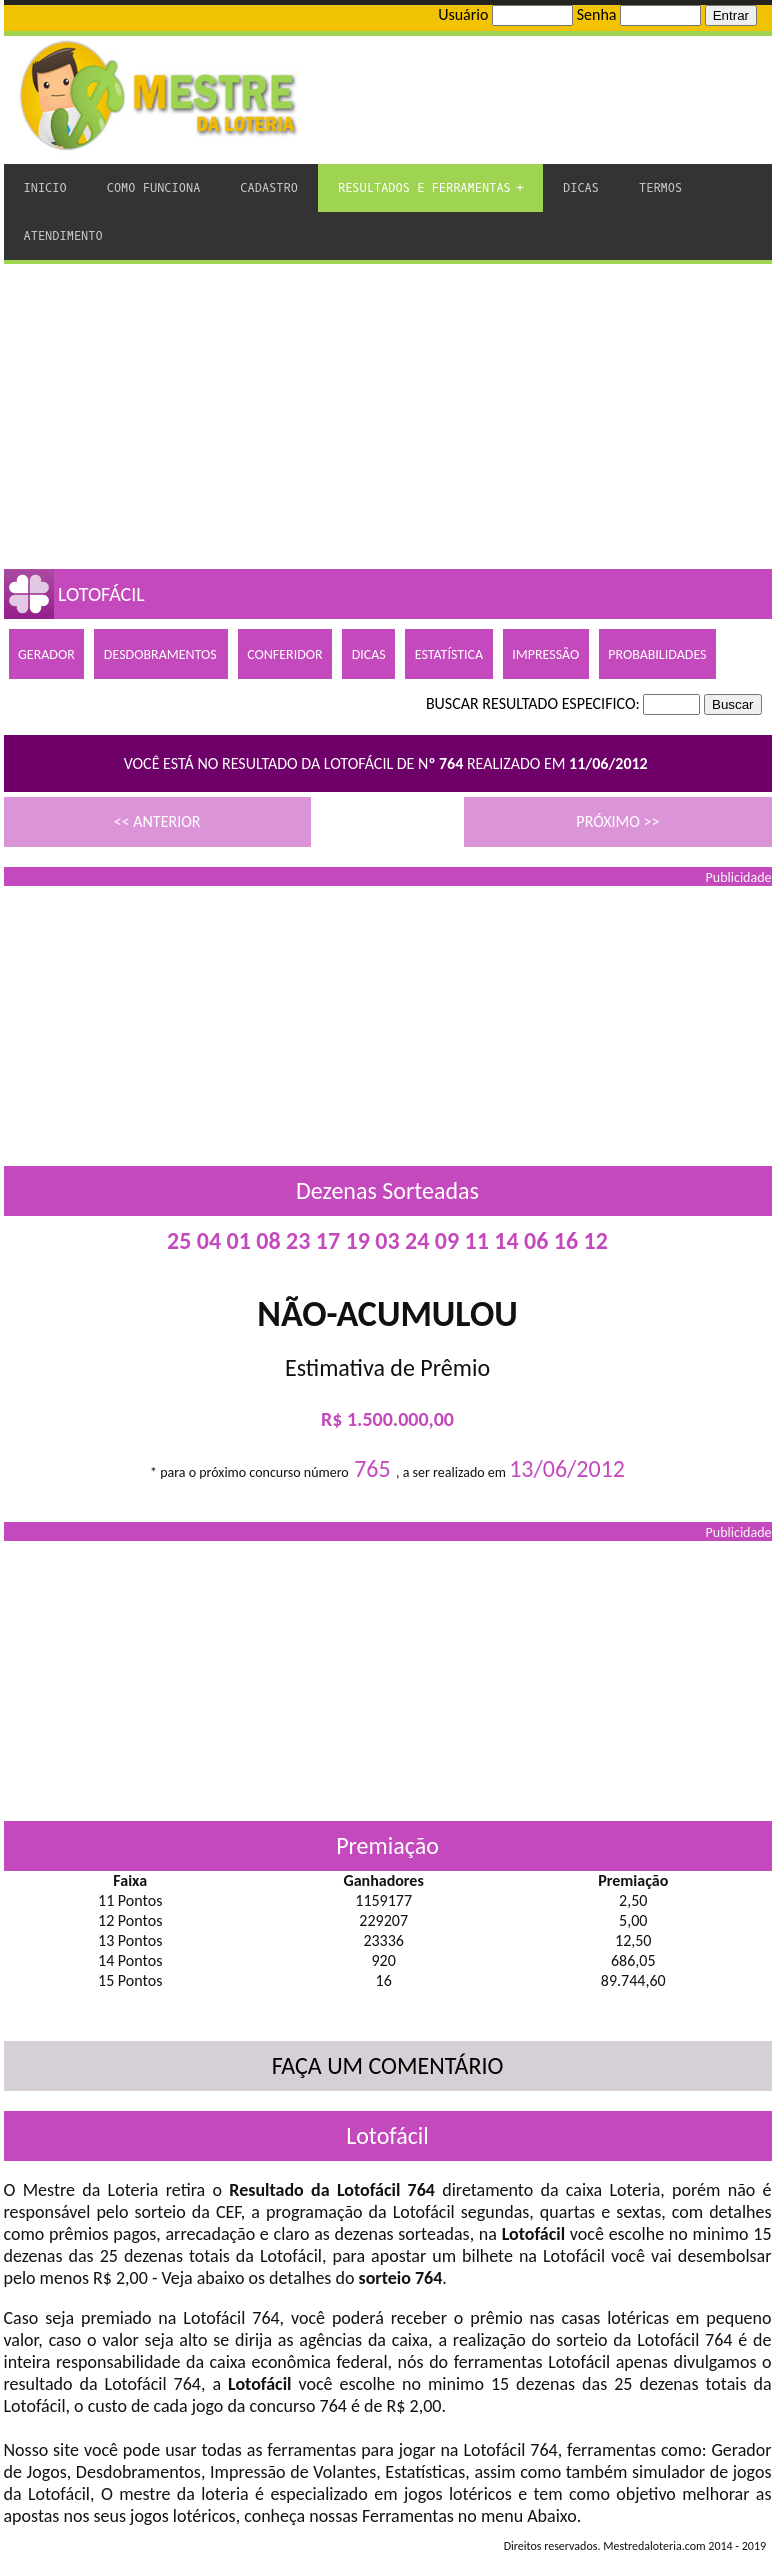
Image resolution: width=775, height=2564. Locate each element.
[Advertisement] (388, 414)
